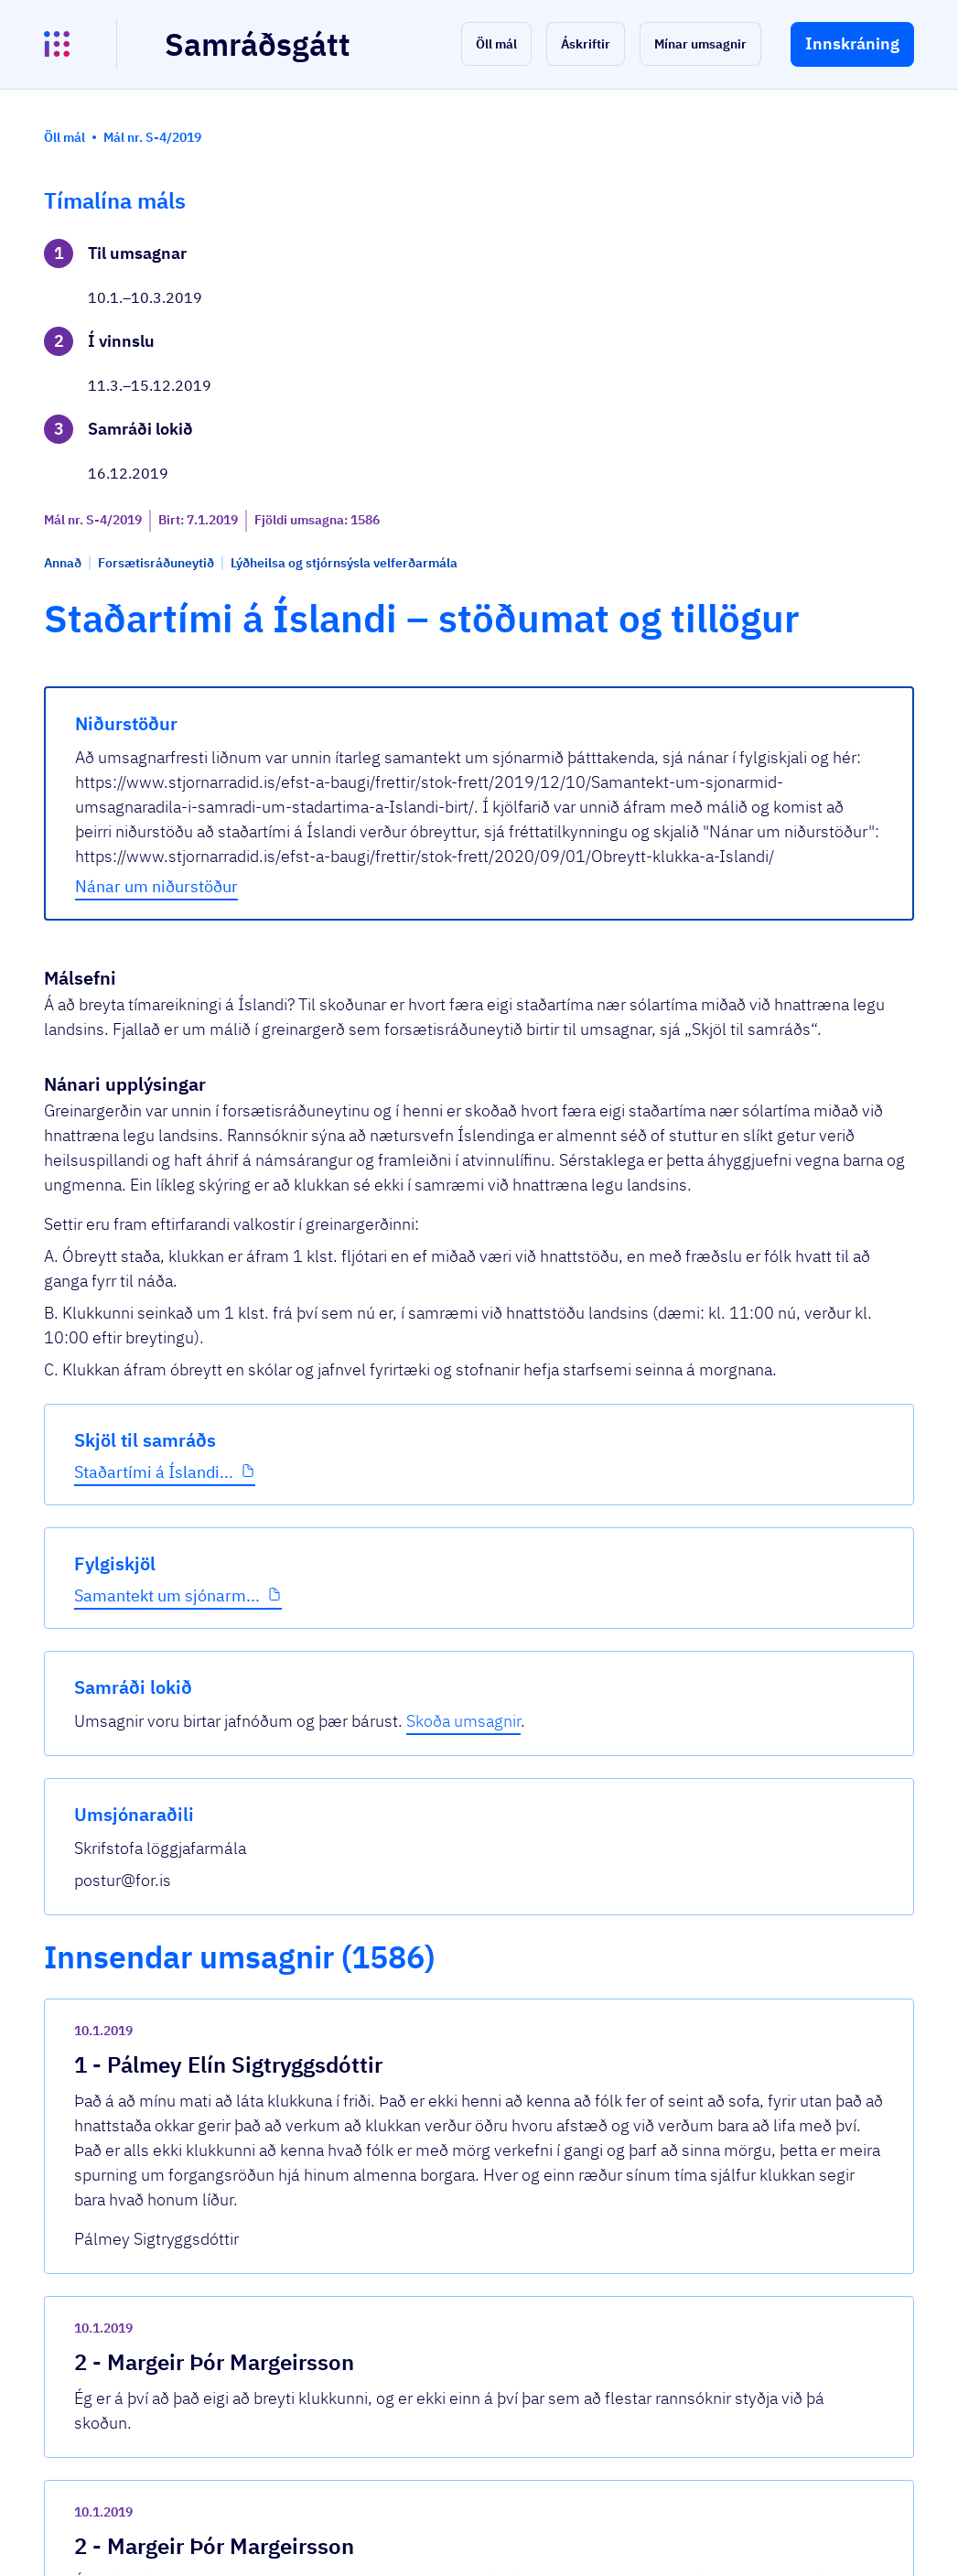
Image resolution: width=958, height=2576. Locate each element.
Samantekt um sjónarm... (127, 804)
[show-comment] (653, 1708)
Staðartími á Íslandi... (119, 660)
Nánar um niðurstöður (379, 806)
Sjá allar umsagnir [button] (350, 2324)
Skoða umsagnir (809, 316)
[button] (496, 44)
